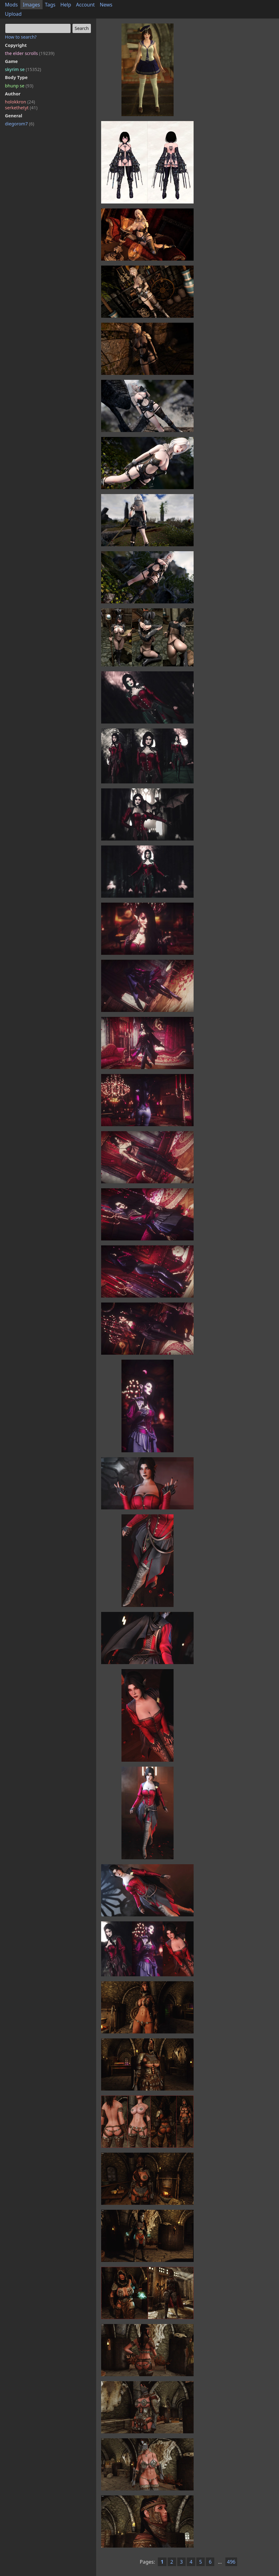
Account (85, 4)
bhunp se (19, 86)
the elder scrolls (29, 53)
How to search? (21, 37)
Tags (50, 4)
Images (31, 4)
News (106, 4)
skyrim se (23, 69)
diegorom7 (19, 124)
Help (65, 4)
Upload (13, 13)
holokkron (20, 102)
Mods (11, 4)
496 (231, 2561)
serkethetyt (21, 108)
